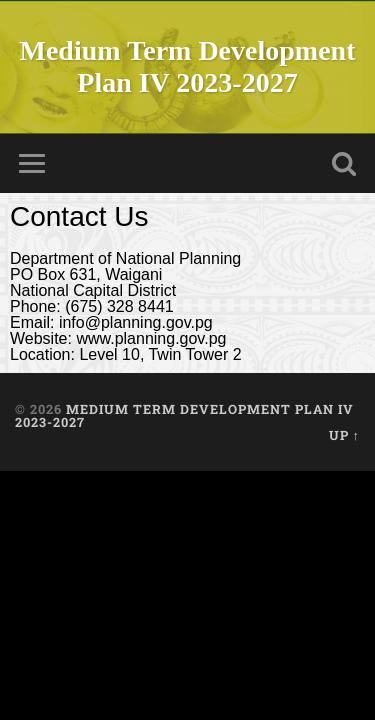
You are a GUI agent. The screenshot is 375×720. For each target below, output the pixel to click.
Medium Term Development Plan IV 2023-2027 (188, 66)
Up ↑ (344, 435)
